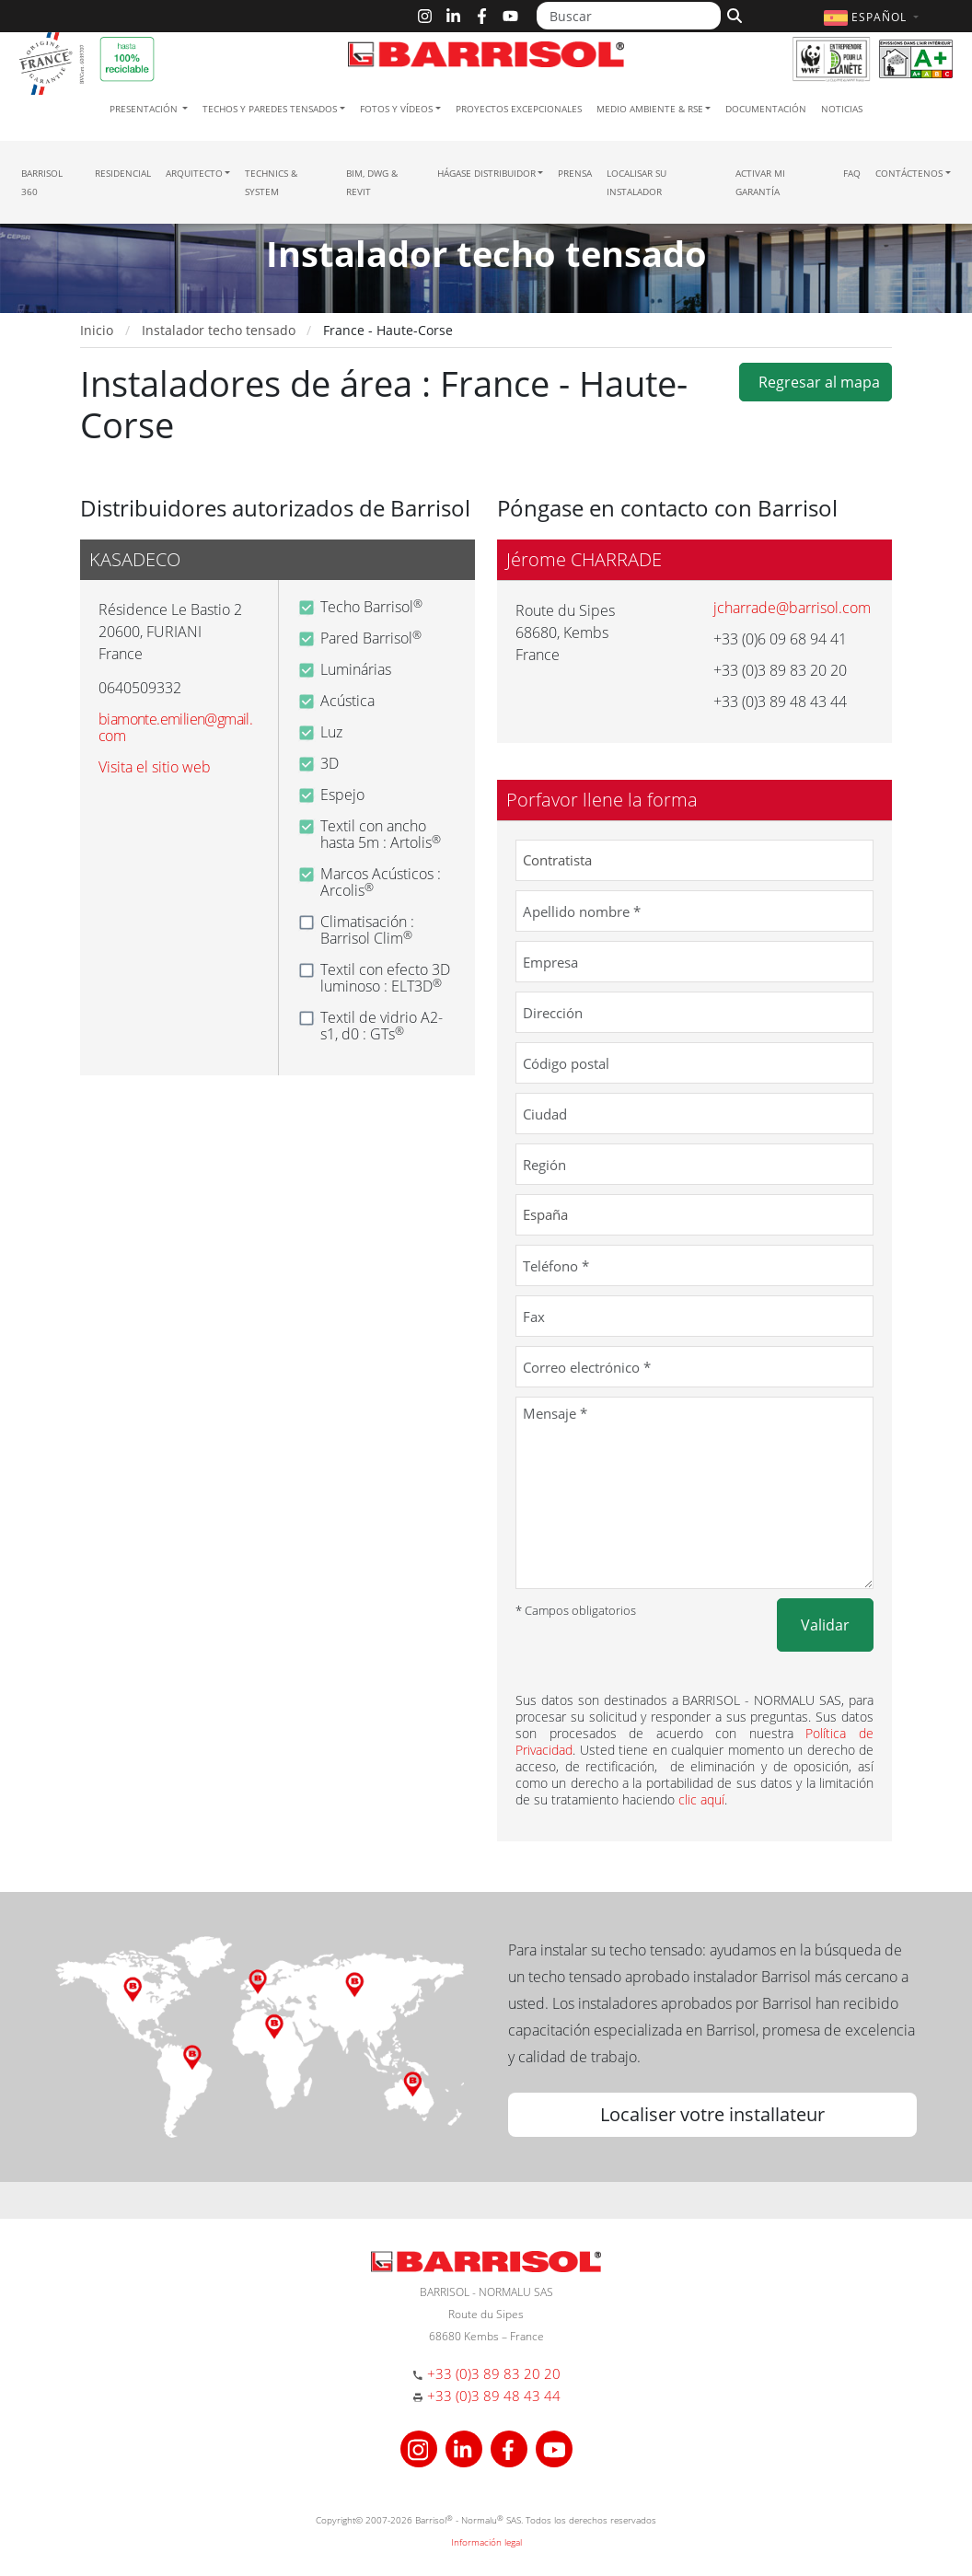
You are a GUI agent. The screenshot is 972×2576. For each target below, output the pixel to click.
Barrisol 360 (42, 182)
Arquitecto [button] (194, 173)
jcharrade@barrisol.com (792, 608)
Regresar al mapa (815, 382)
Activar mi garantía (760, 182)
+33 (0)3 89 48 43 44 (494, 2395)
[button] (873, 17)
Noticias (841, 108)
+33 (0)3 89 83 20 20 (494, 2373)
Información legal (486, 2541)
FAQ (852, 173)
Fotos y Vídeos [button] (396, 108)
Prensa (575, 173)
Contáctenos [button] (909, 173)
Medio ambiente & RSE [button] (649, 108)
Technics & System (271, 182)
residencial (123, 173)
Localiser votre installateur (712, 2114)
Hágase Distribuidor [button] (486, 173)
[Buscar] (629, 15)
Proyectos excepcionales (519, 108)
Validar (825, 1625)
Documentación (765, 108)
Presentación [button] (145, 108)
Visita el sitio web (154, 767)
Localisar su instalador (636, 182)
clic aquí (701, 1799)
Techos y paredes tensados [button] (269, 108)
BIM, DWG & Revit (372, 182)
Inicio (96, 330)
